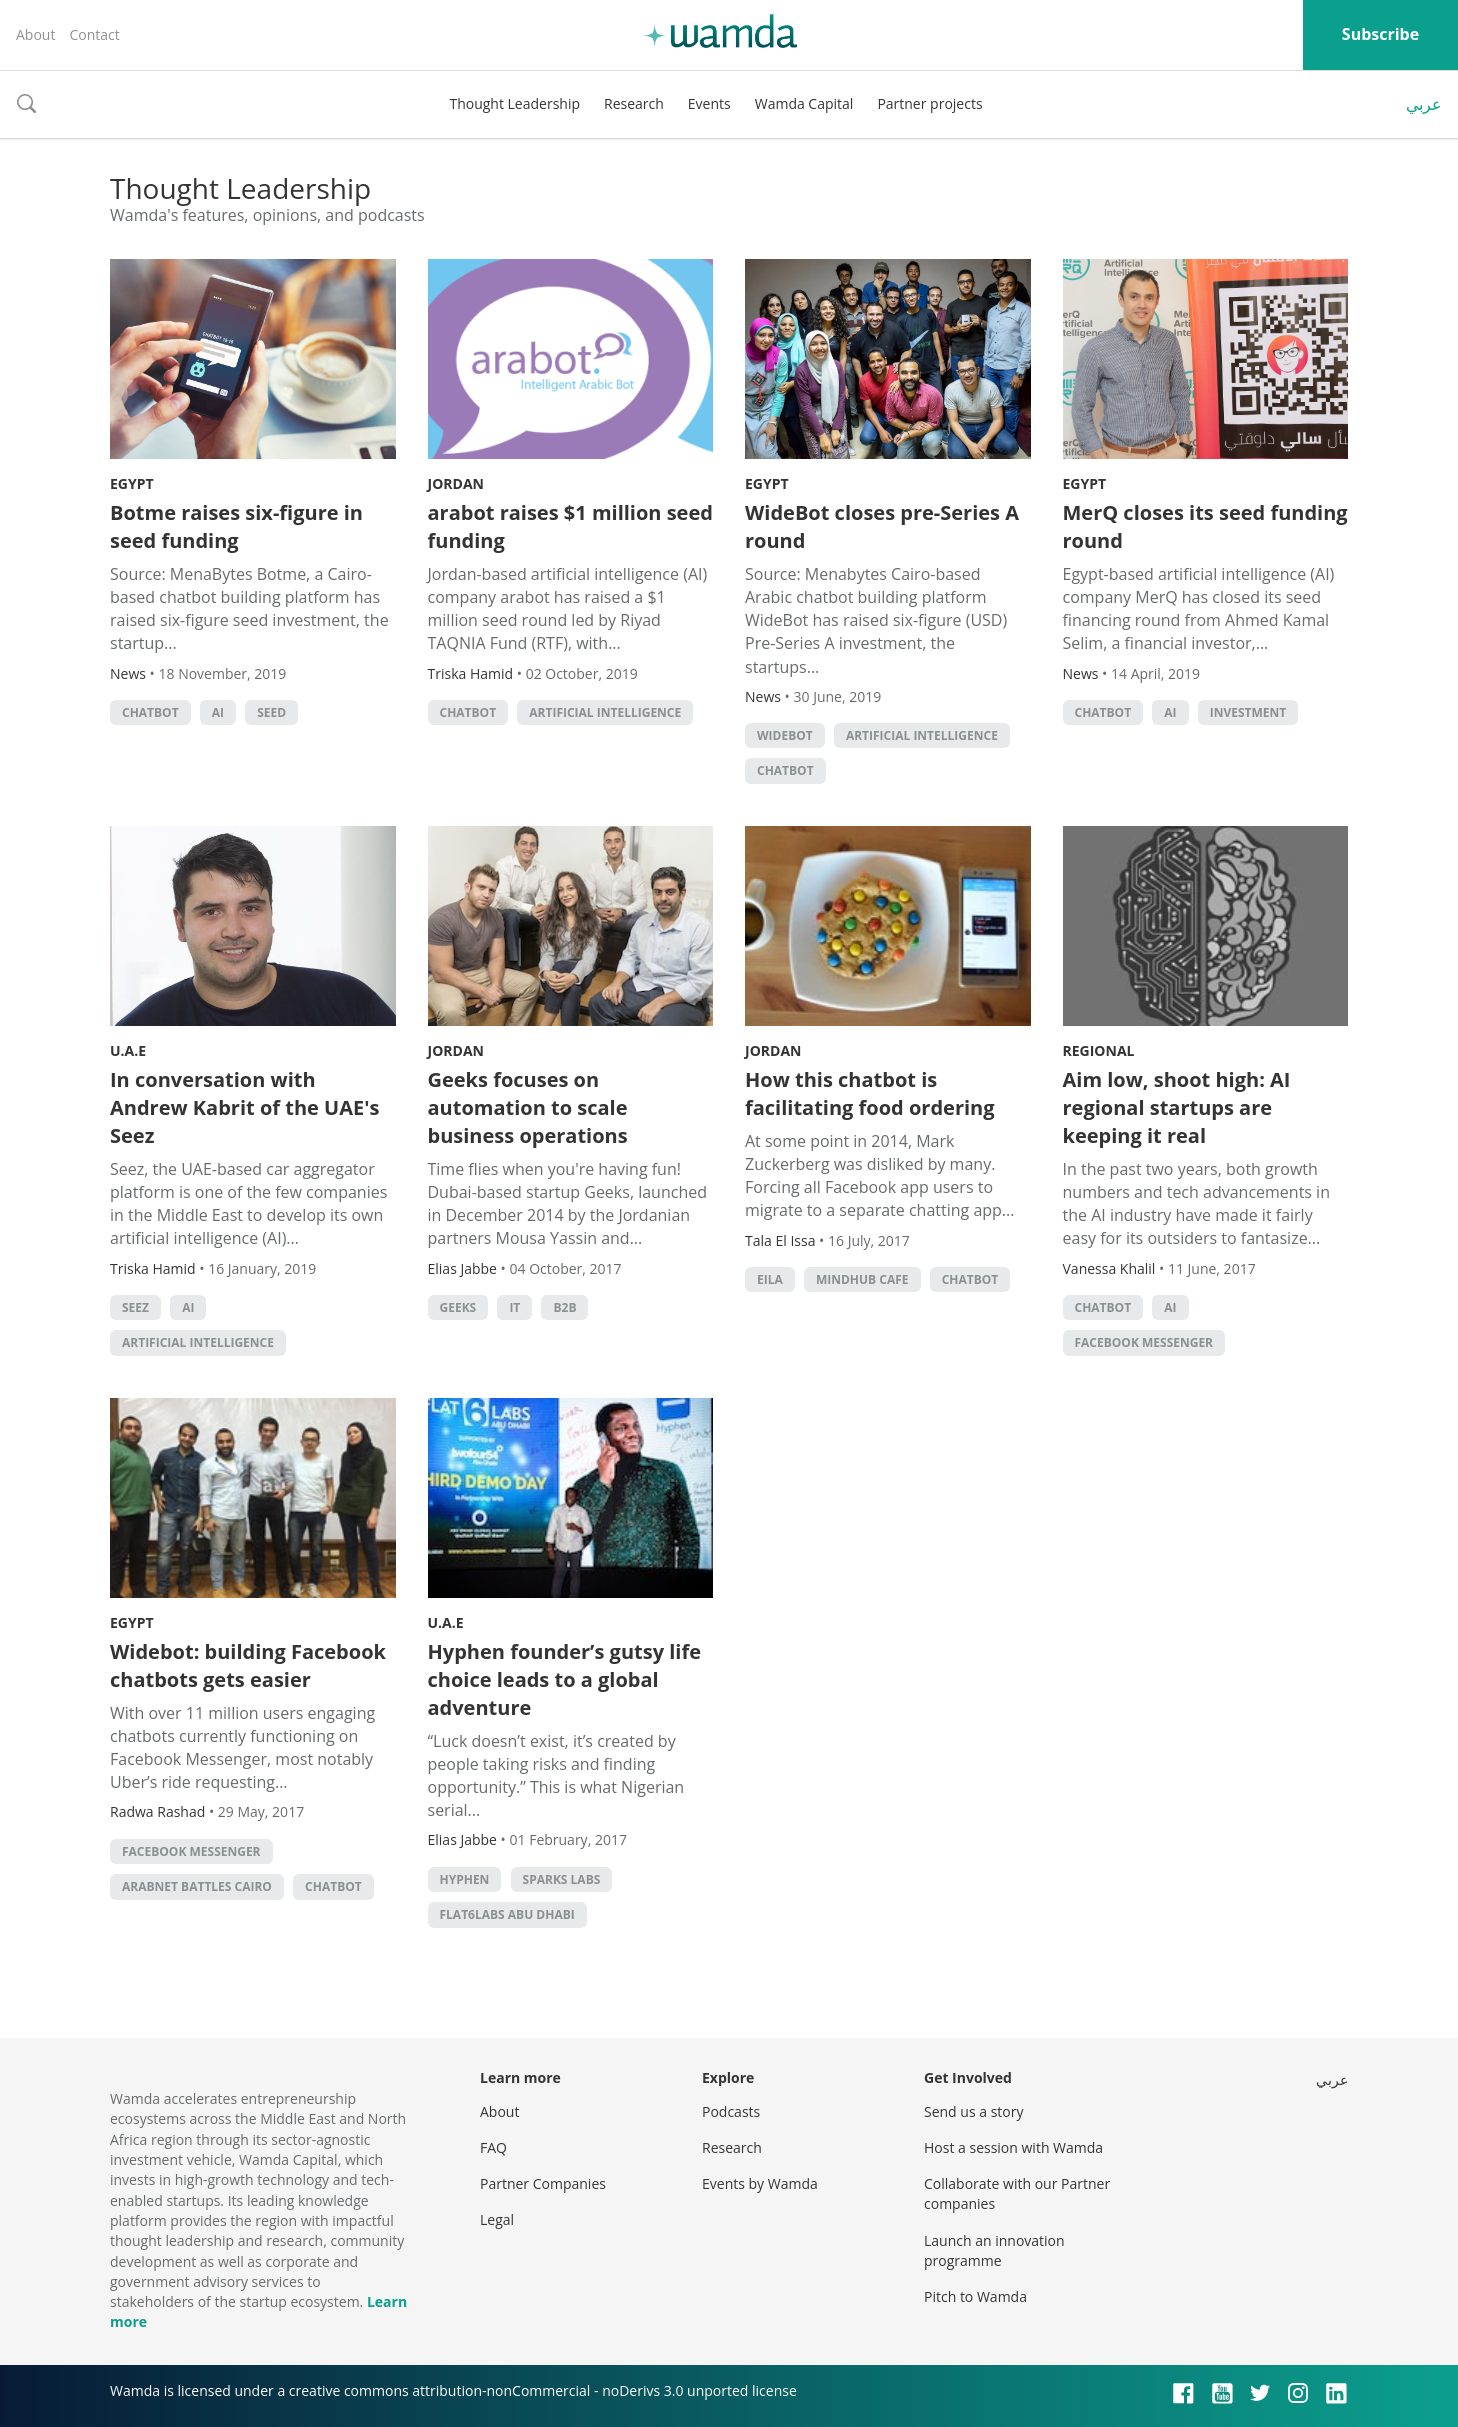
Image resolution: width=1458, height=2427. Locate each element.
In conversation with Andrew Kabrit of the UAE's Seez (244, 1107)
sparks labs (562, 1879)
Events (709, 103)
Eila (770, 1279)
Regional (1099, 1050)
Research (634, 103)
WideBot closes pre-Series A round (882, 526)
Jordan (456, 483)
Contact (94, 34)
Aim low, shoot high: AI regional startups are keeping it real (1177, 1107)
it (514, 1307)
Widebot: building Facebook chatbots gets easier (248, 1665)
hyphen (465, 1879)
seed (271, 712)
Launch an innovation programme (994, 2250)
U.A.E (128, 1050)
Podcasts (731, 2111)
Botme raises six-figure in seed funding (236, 526)
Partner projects (929, 103)
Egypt (132, 483)
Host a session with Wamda (1013, 2147)
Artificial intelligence (605, 712)
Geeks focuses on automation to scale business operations (528, 1107)
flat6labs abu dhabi (507, 1914)
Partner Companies (543, 2183)
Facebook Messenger (1144, 1342)
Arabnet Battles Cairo (197, 1886)
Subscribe (1380, 34)
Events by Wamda (760, 2183)
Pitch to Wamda (975, 2296)
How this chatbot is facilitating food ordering (870, 1093)
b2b (564, 1307)
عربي (1424, 104)
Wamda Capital (804, 103)
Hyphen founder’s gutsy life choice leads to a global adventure (565, 1679)
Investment (1248, 712)
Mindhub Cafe (862, 1279)
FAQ (493, 2147)
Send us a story (973, 2111)
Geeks (458, 1307)
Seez (135, 1307)
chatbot (150, 712)
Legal (497, 2219)
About (35, 34)
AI (218, 712)
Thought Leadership (514, 103)
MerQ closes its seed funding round (1205, 526)
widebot (785, 735)
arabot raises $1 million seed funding (570, 526)
